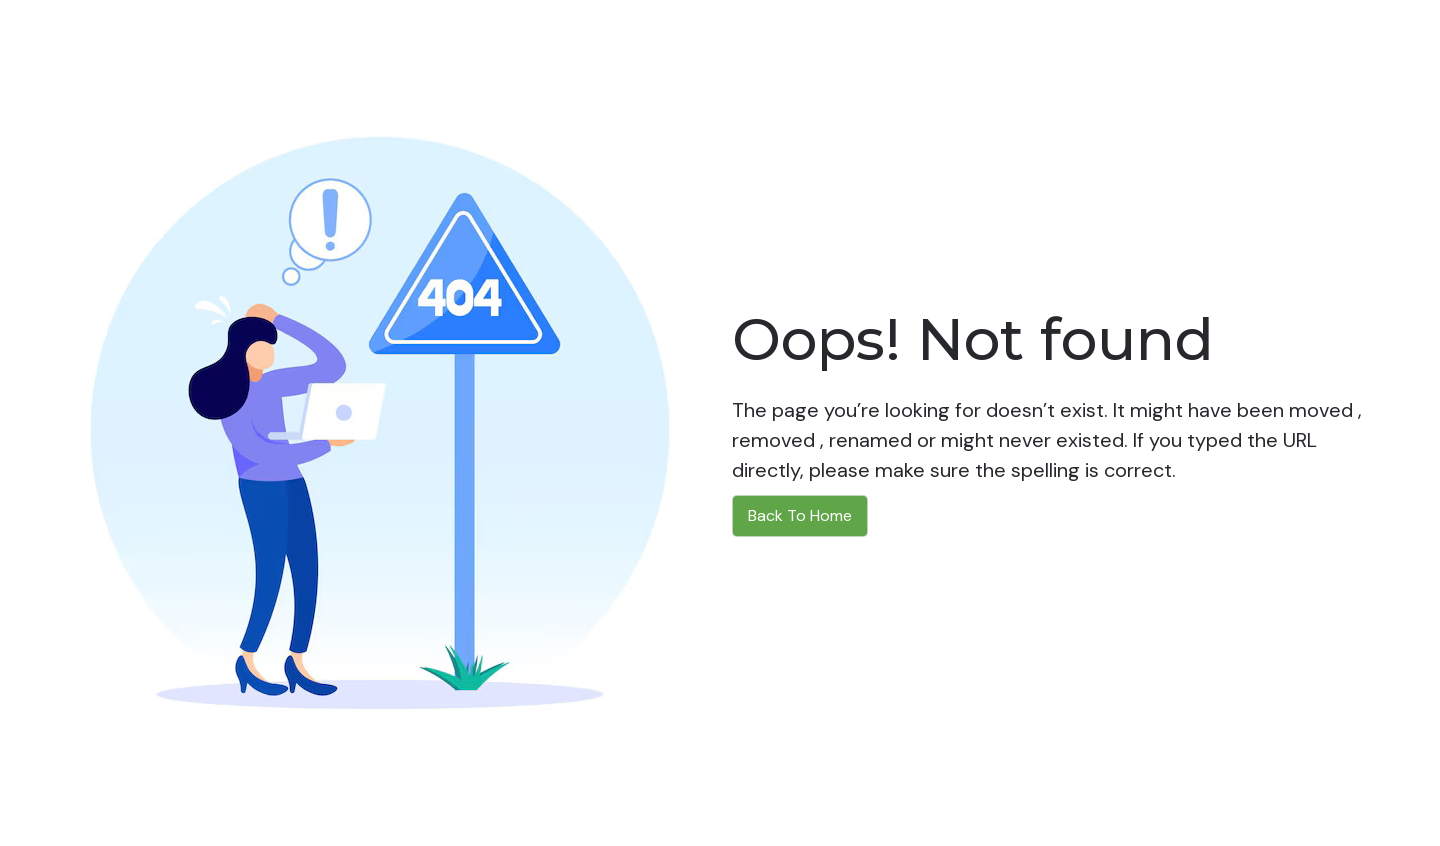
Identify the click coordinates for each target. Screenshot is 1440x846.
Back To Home (800, 515)
